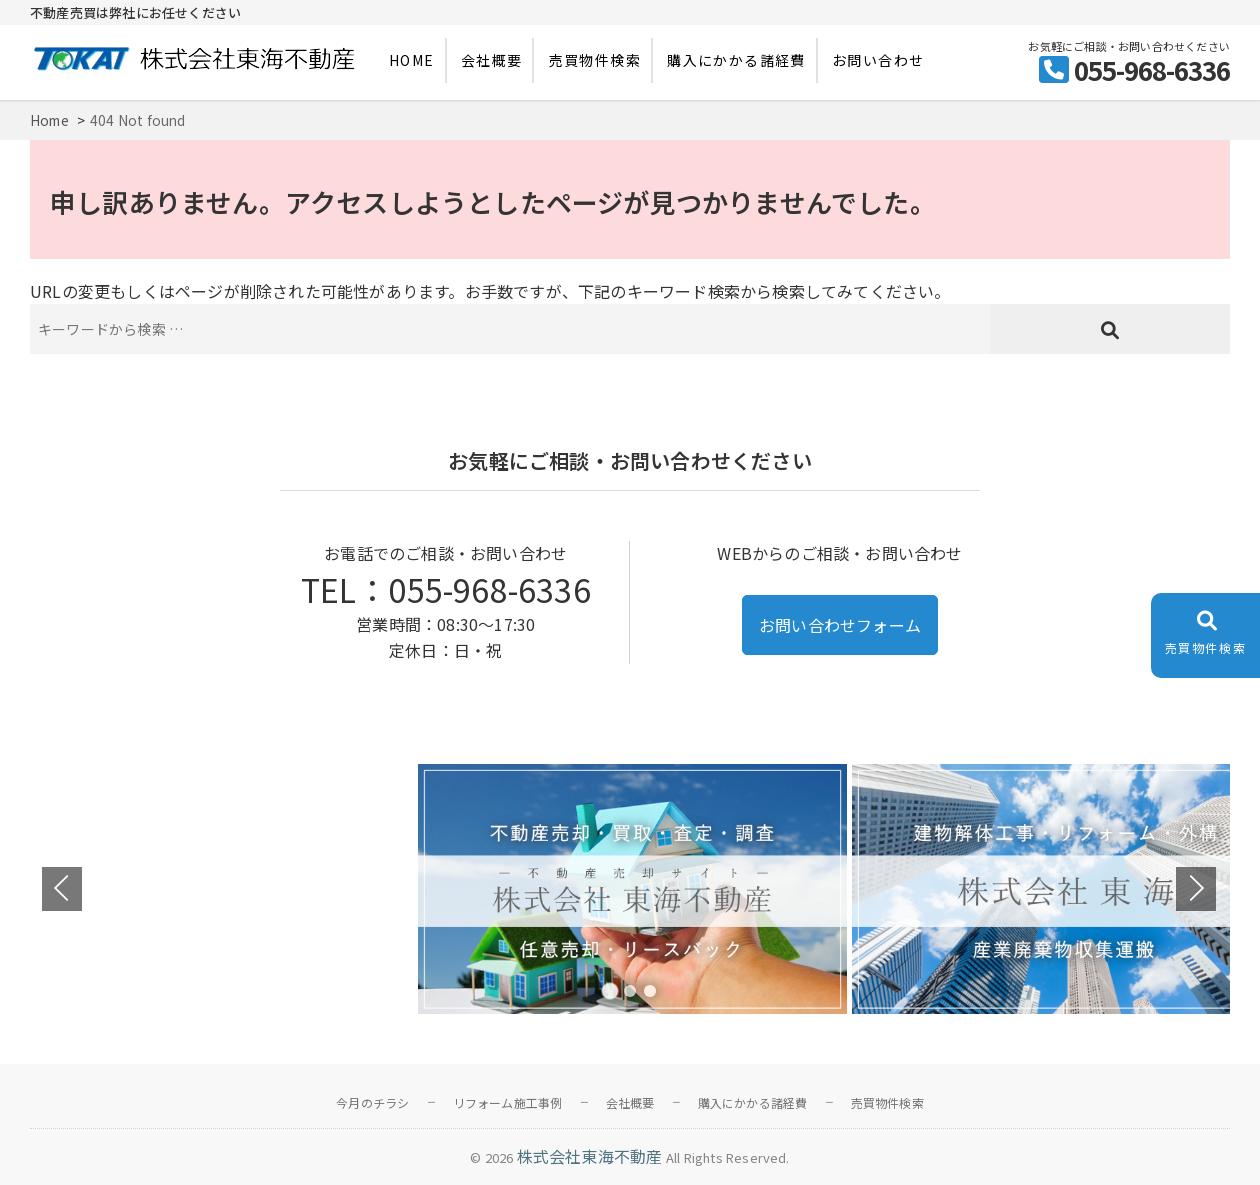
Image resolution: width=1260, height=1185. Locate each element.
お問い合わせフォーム (840, 625)
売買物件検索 (595, 60)
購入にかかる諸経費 (736, 60)
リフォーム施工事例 (508, 1102)
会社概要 (492, 60)
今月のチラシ (372, 1102)
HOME (412, 60)
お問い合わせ (878, 60)
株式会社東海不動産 (590, 1156)
